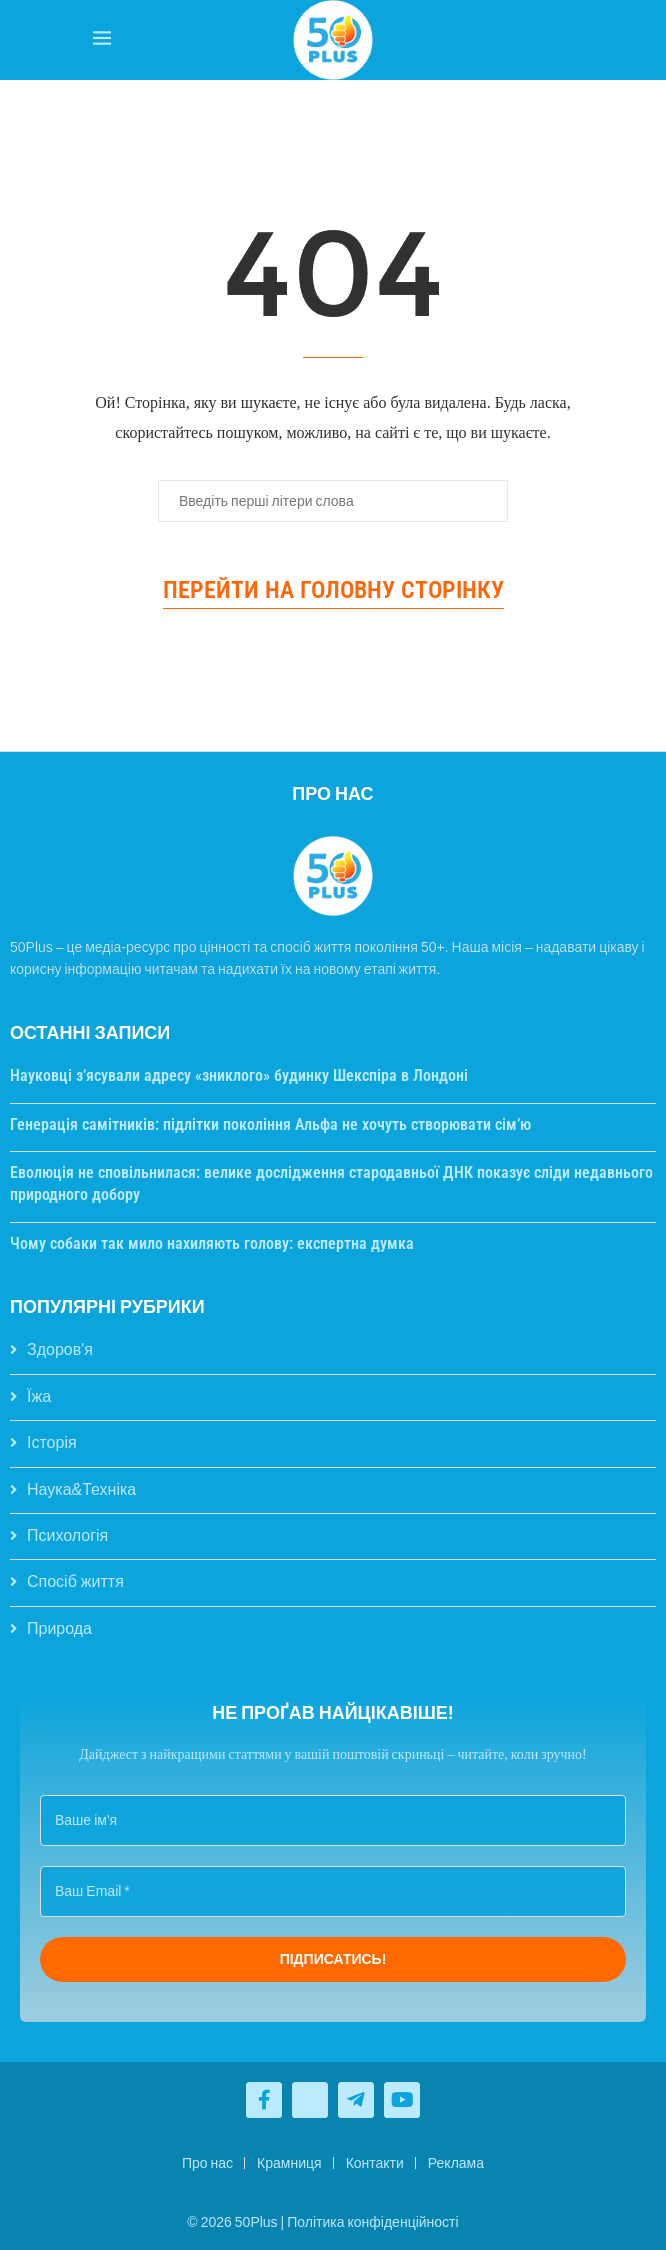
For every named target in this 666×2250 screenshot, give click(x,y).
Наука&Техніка (81, 1489)
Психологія (67, 1535)
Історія (52, 1442)
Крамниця (289, 2163)
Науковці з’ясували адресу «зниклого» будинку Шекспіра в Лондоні (239, 1075)
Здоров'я (60, 1349)
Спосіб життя (75, 1581)
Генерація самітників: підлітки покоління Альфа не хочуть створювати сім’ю (270, 1124)
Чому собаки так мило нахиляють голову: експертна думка (212, 1243)
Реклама (456, 2163)
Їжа (39, 1396)
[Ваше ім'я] (333, 1820)
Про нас (207, 2163)
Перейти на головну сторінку (333, 590)
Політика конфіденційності (372, 2222)
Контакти (375, 2163)
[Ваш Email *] (333, 1891)
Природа (59, 1628)
